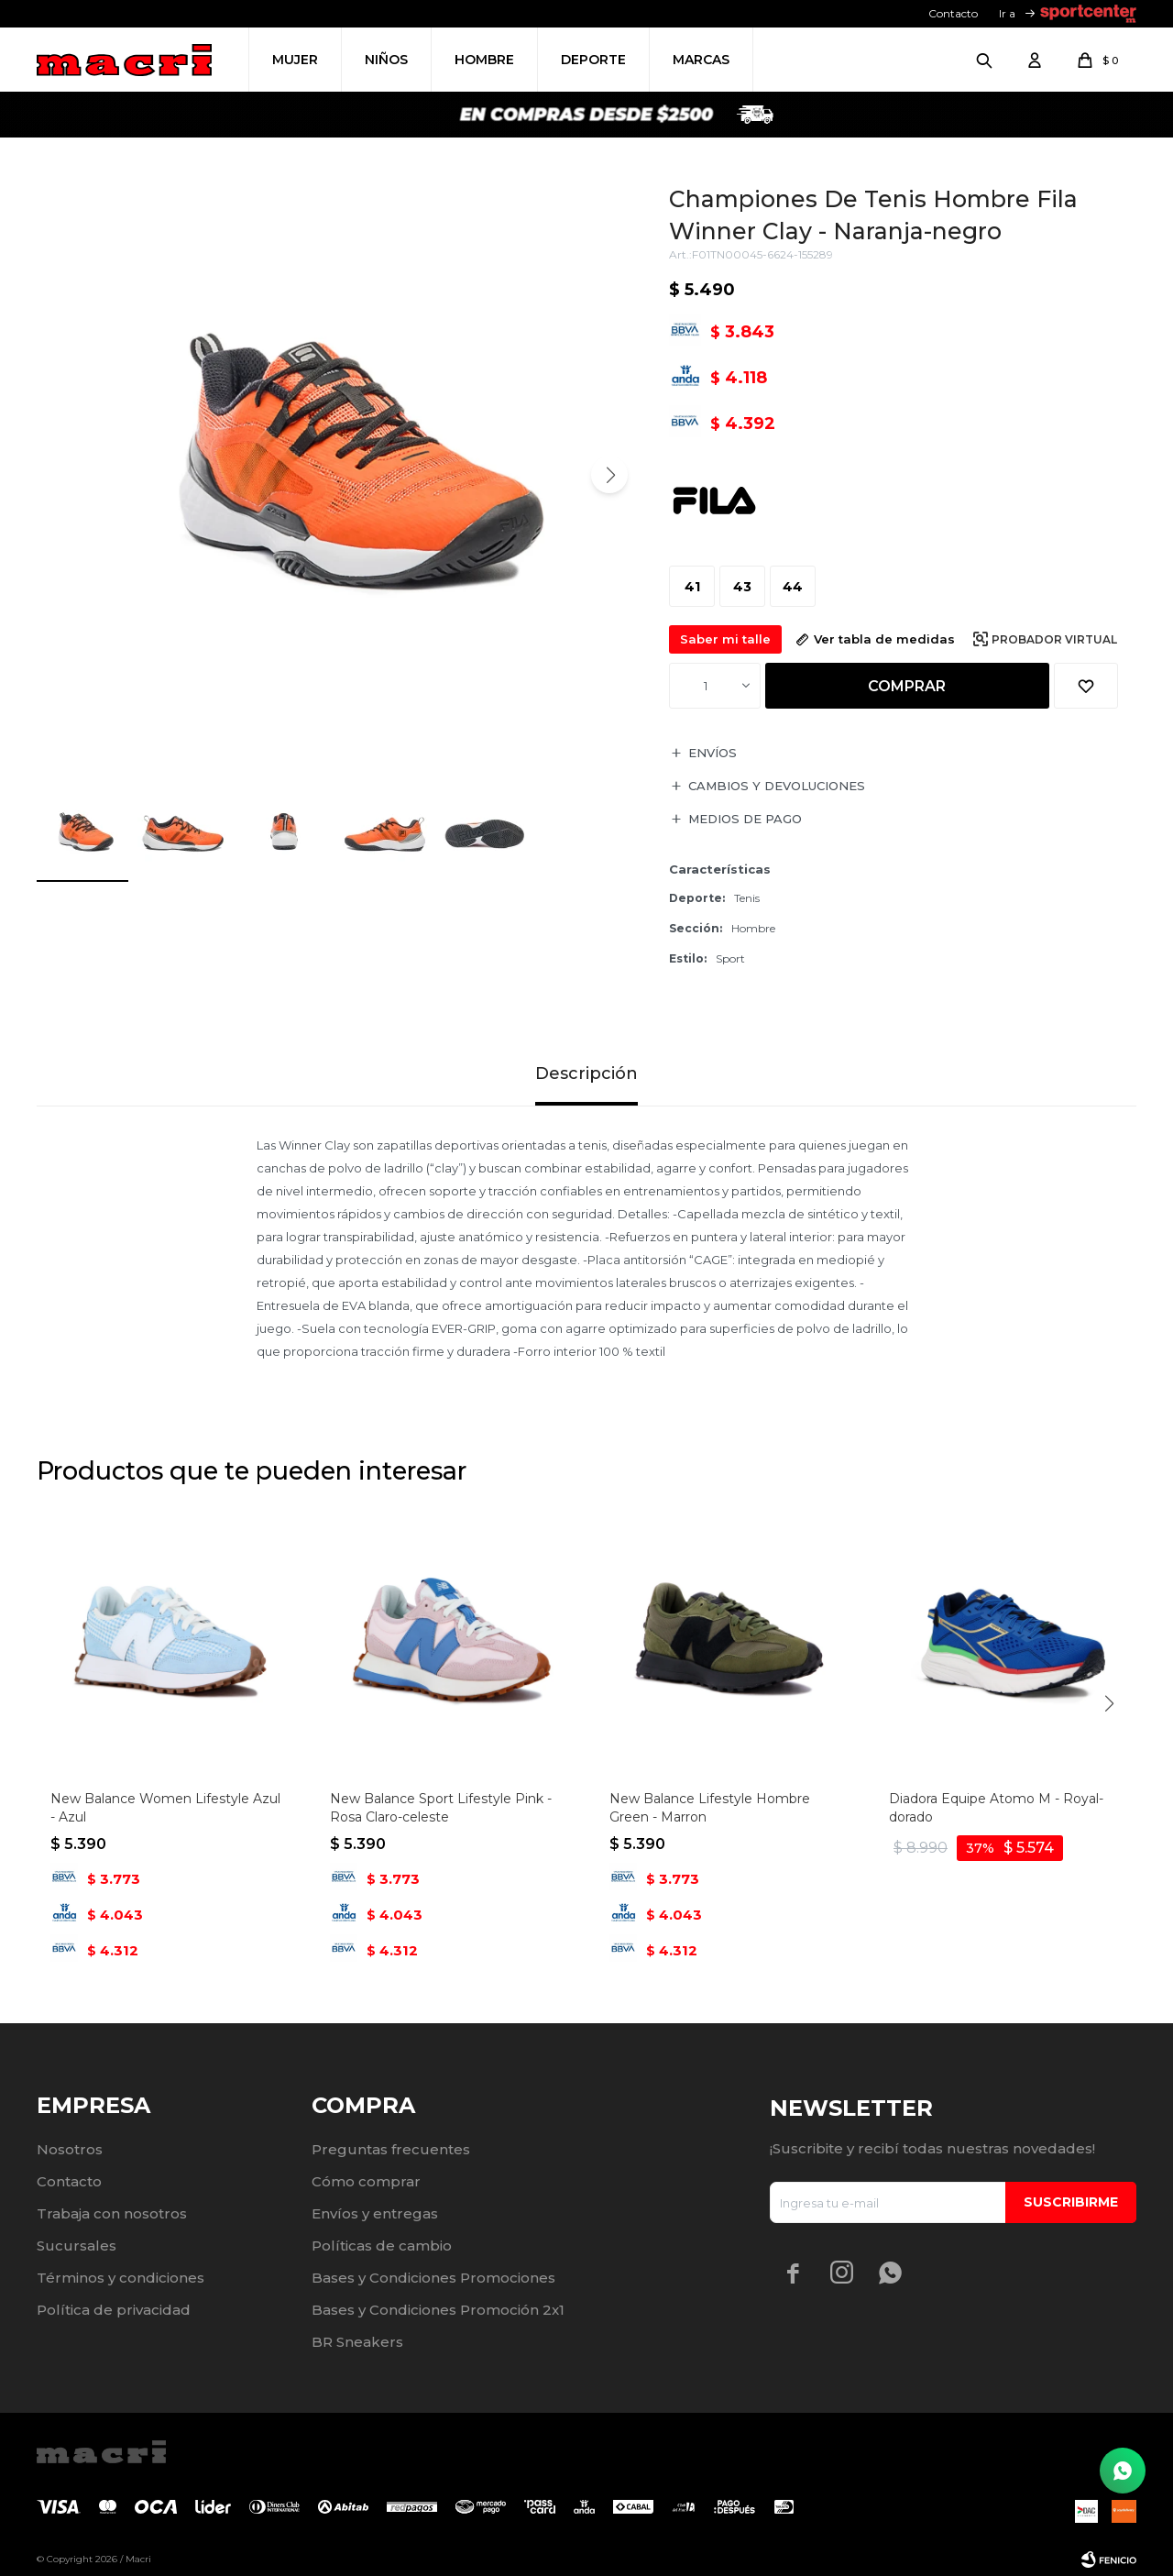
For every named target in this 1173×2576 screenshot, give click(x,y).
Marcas (701, 59)
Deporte (593, 59)
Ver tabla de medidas (884, 639)
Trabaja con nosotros (112, 2213)
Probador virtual (1054, 639)
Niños (386, 59)
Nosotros (70, 2149)
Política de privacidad (114, 2309)
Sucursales (76, 2245)
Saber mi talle (725, 639)
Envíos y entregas (375, 2213)
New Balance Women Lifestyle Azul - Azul (165, 1807)
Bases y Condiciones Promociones (433, 2277)
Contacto (953, 13)
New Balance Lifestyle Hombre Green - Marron (709, 1807)
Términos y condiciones (120, 2277)
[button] (609, 475)
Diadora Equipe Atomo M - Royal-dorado (996, 1807)
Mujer (295, 59)
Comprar (907, 686)
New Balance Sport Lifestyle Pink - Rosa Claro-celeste (441, 1807)
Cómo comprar (366, 2181)
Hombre (484, 59)
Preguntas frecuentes (391, 2149)
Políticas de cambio (382, 2245)
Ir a (1007, 13)
